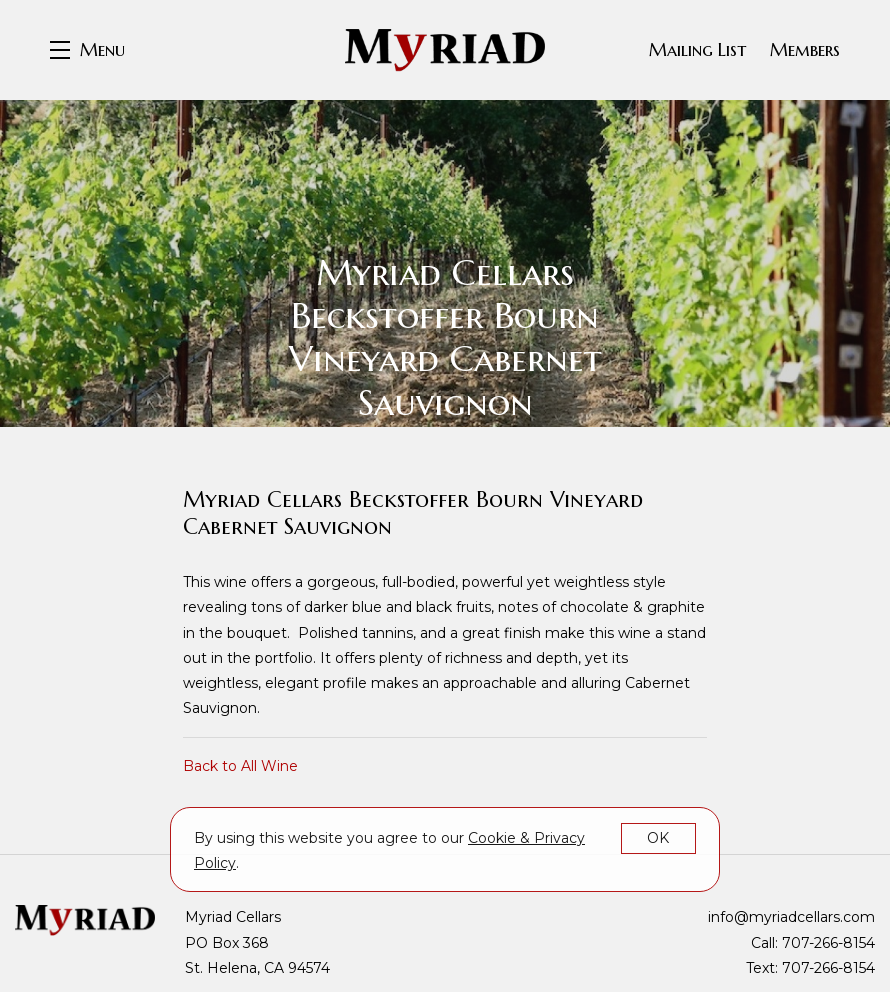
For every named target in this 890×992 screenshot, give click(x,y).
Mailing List (697, 49)
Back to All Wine (240, 766)
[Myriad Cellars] (85, 920)
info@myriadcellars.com (791, 917)
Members (805, 49)
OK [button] (658, 838)
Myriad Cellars (445, 50)
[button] (87, 50)
